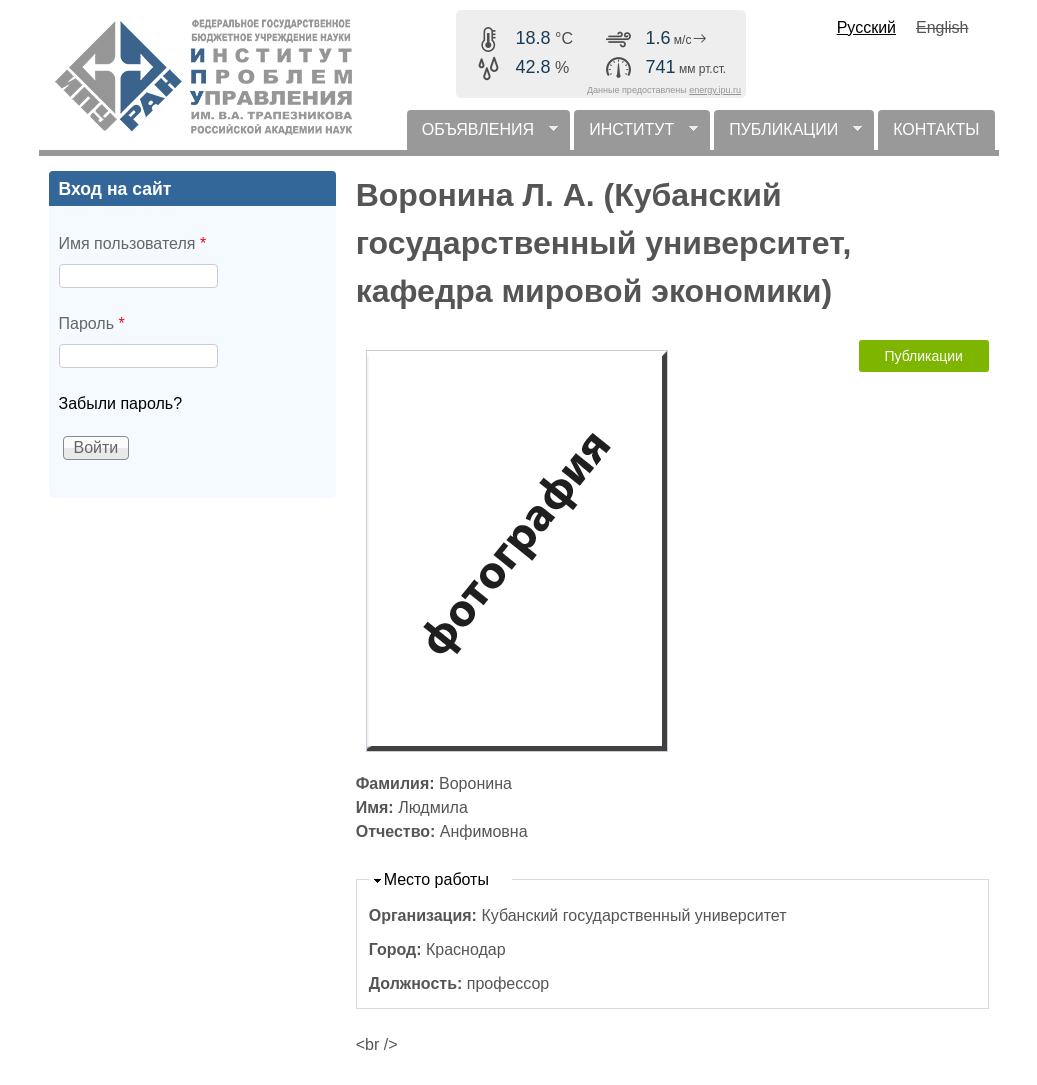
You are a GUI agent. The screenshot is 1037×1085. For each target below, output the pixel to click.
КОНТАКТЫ (936, 129)
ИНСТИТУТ (636, 135)
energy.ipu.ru (715, 90)
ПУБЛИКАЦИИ (788, 135)
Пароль (92, 323)
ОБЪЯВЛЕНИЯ (482, 135)
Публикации (923, 356)
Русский (866, 27)
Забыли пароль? (121, 403)
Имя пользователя (133, 243)
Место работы (436, 879)
